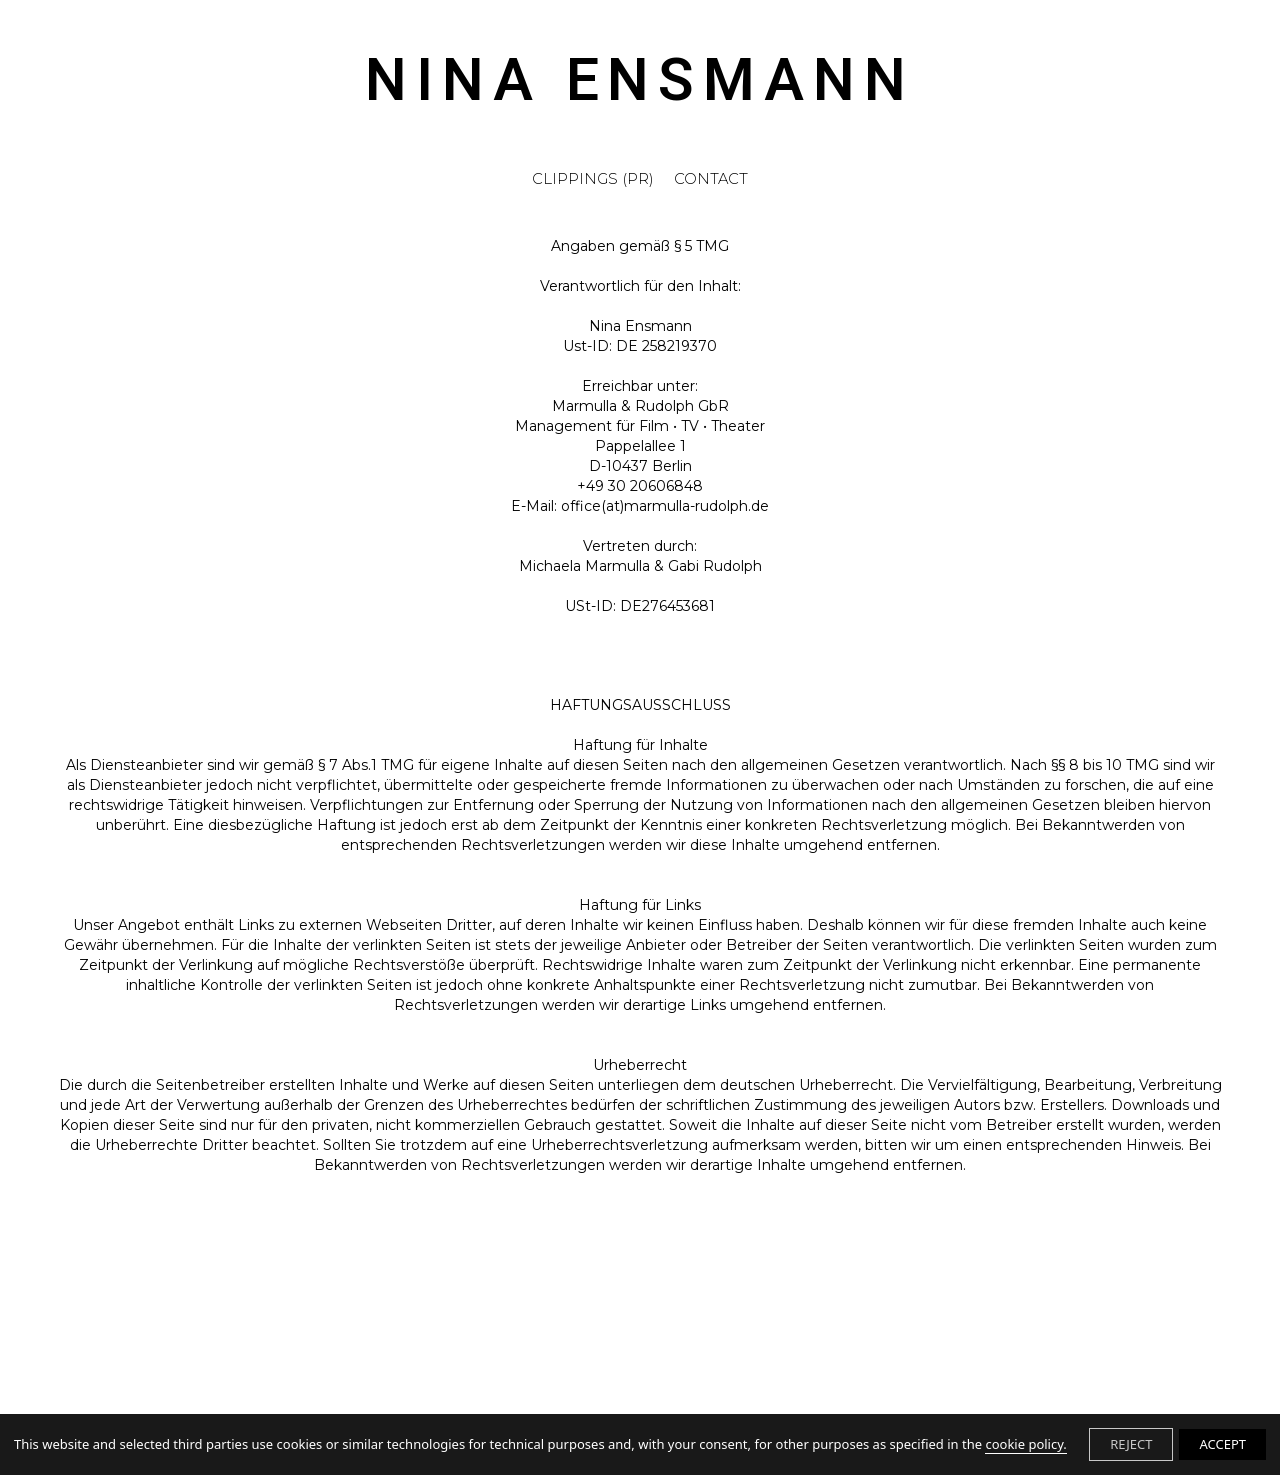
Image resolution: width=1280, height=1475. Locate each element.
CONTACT (711, 180)
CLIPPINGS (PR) (593, 180)
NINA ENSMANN (640, 83)
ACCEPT (1222, 1444)
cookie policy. (1025, 1444)
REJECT (1131, 1444)
